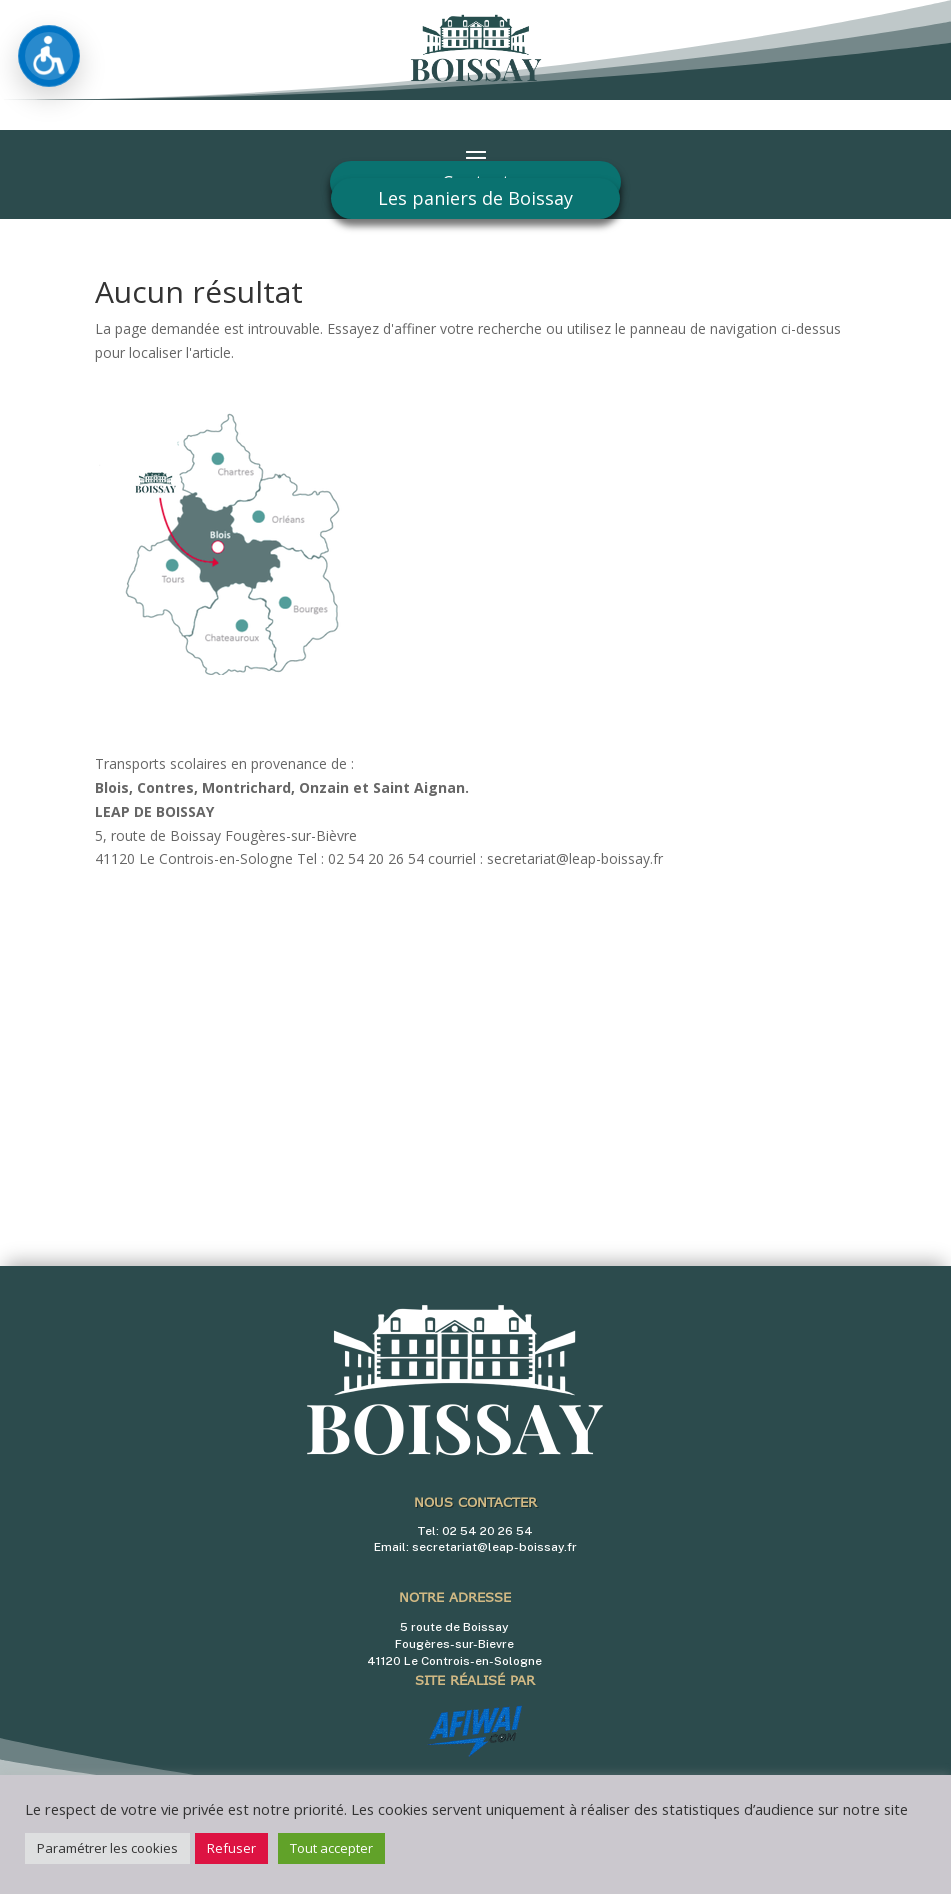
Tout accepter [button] (331, 1848)
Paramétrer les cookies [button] (107, 1848)
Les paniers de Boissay (475, 198)
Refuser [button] (231, 1848)
